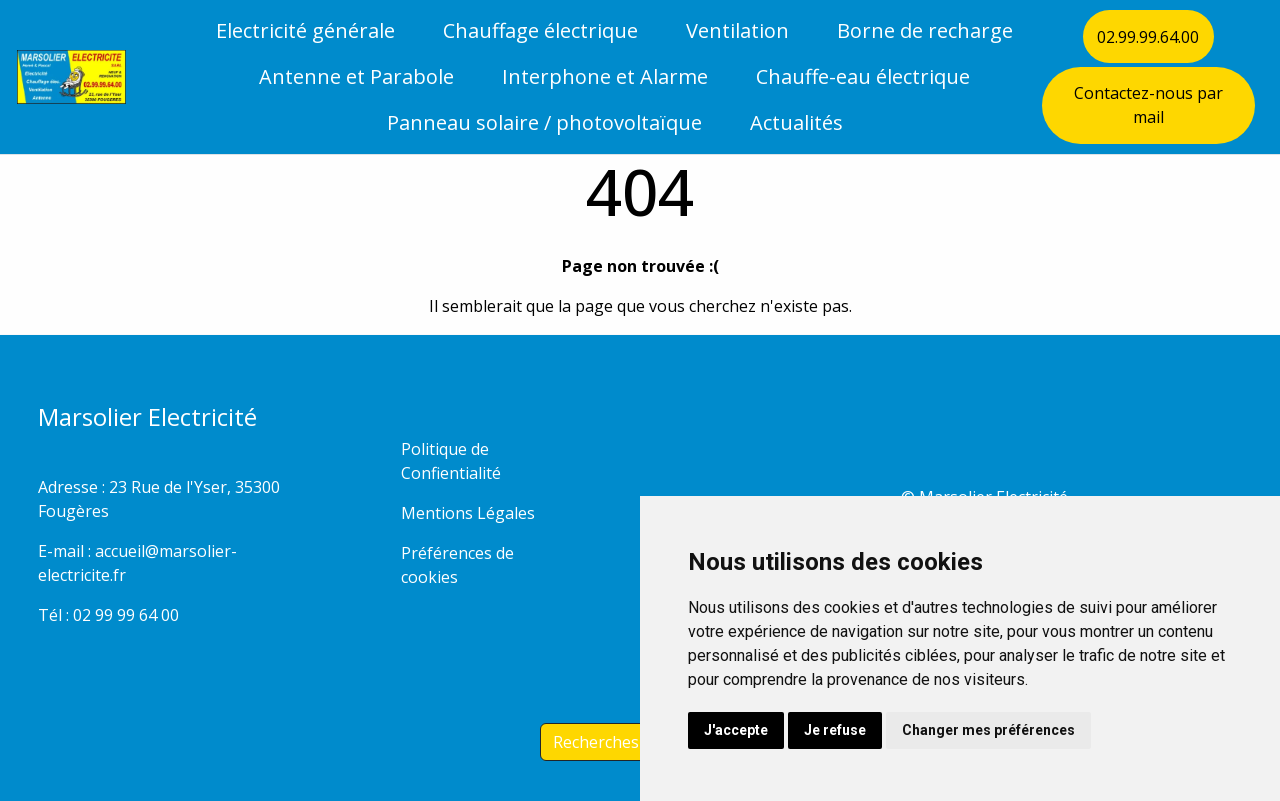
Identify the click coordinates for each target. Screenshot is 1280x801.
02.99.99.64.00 (1148, 37)
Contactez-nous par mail (1148, 105)
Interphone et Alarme (605, 76)
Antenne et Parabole (356, 76)
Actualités (796, 122)
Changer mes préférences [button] (988, 730)
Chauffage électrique (540, 30)
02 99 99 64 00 (126, 615)
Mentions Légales (468, 513)
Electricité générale (305, 30)
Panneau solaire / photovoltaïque (544, 122)
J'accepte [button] (736, 730)
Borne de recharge (925, 30)
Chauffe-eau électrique (863, 76)
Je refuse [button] (835, 730)
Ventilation (737, 30)
